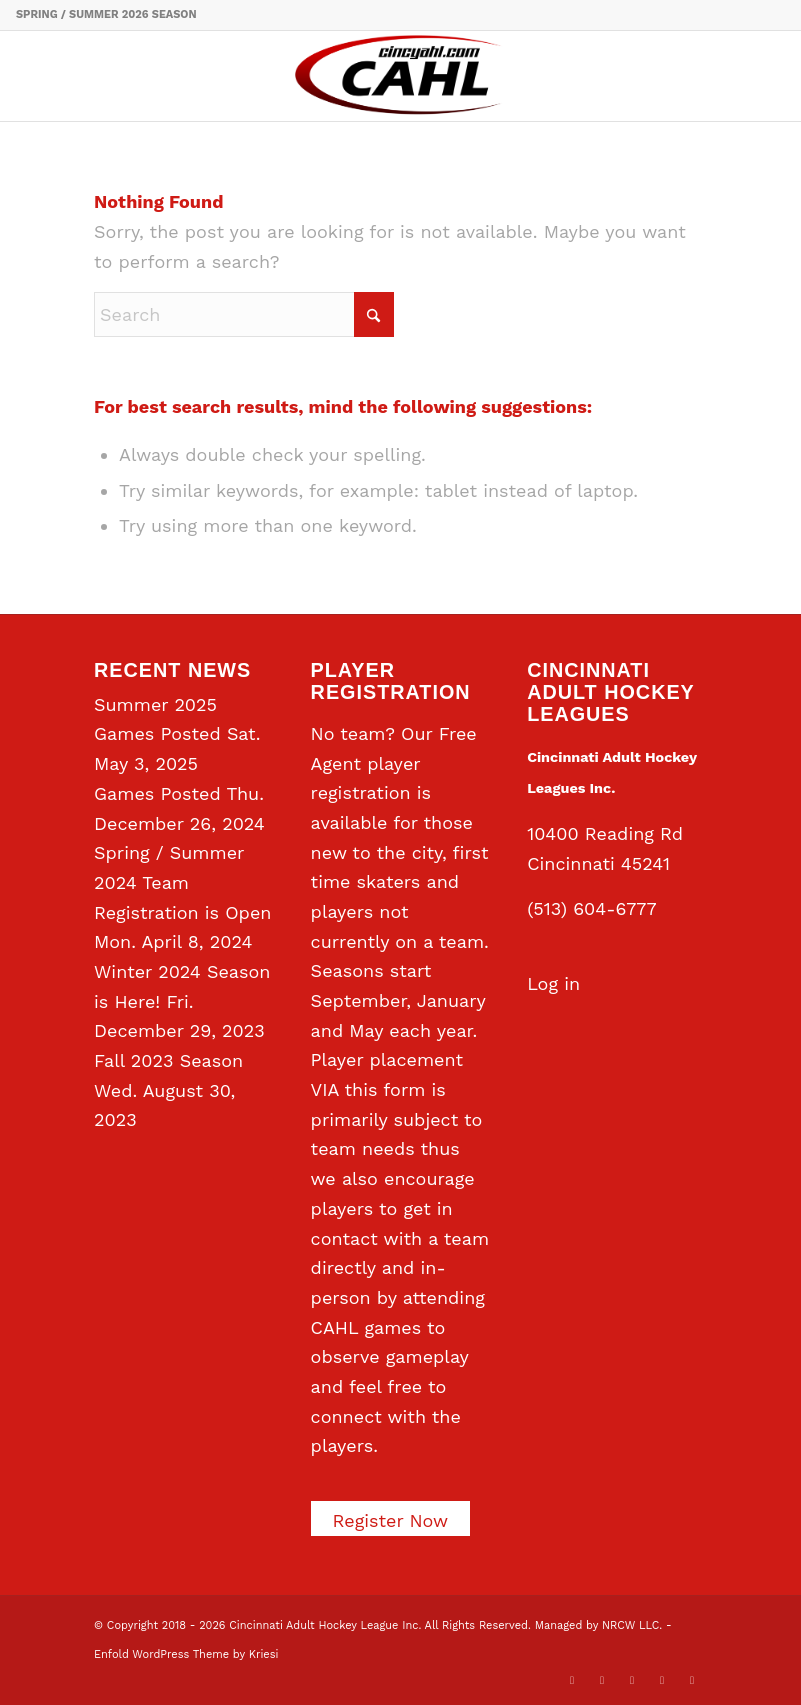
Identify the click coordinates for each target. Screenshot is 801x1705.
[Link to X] (572, 1680)
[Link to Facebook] (602, 1680)
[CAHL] (400, 76)
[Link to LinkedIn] (632, 1680)
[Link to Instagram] (662, 1680)
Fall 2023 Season (168, 1060)
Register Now (391, 1520)
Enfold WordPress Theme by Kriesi (186, 1654)
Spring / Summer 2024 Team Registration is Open (182, 882)
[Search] (244, 314)
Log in (553, 983)
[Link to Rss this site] (692, 1680)
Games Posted (157, 793)
